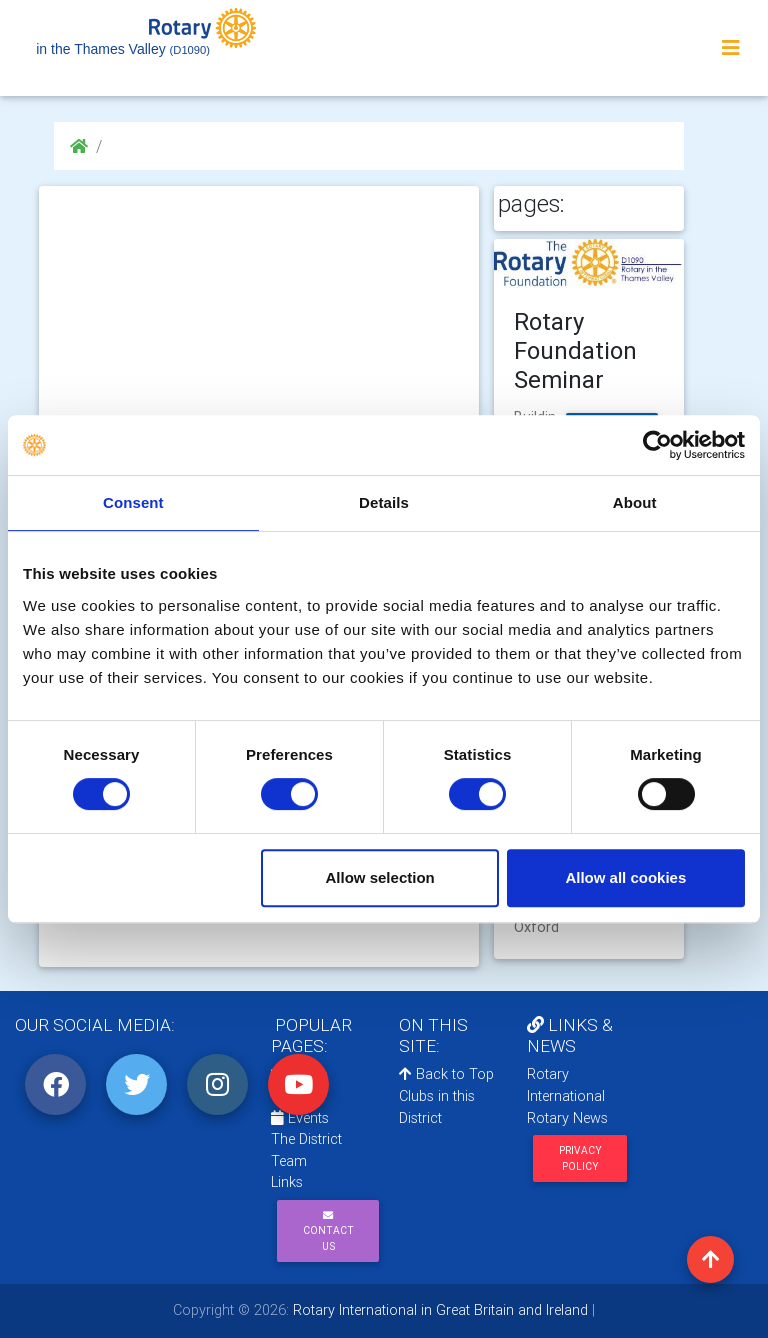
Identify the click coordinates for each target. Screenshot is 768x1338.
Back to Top (446, 1074)
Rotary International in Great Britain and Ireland (438, 1310)
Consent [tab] (133, 502)
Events (300, 1118)
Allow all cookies (625, 877)
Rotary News (567, 1118)
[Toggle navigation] (731, 48)
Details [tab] (384, 502)
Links (287, 1182)
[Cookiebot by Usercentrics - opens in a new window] (657, 445)
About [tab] (635, 502)
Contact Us (328, 1231)
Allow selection (380, 877)
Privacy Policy (580, 1158)
